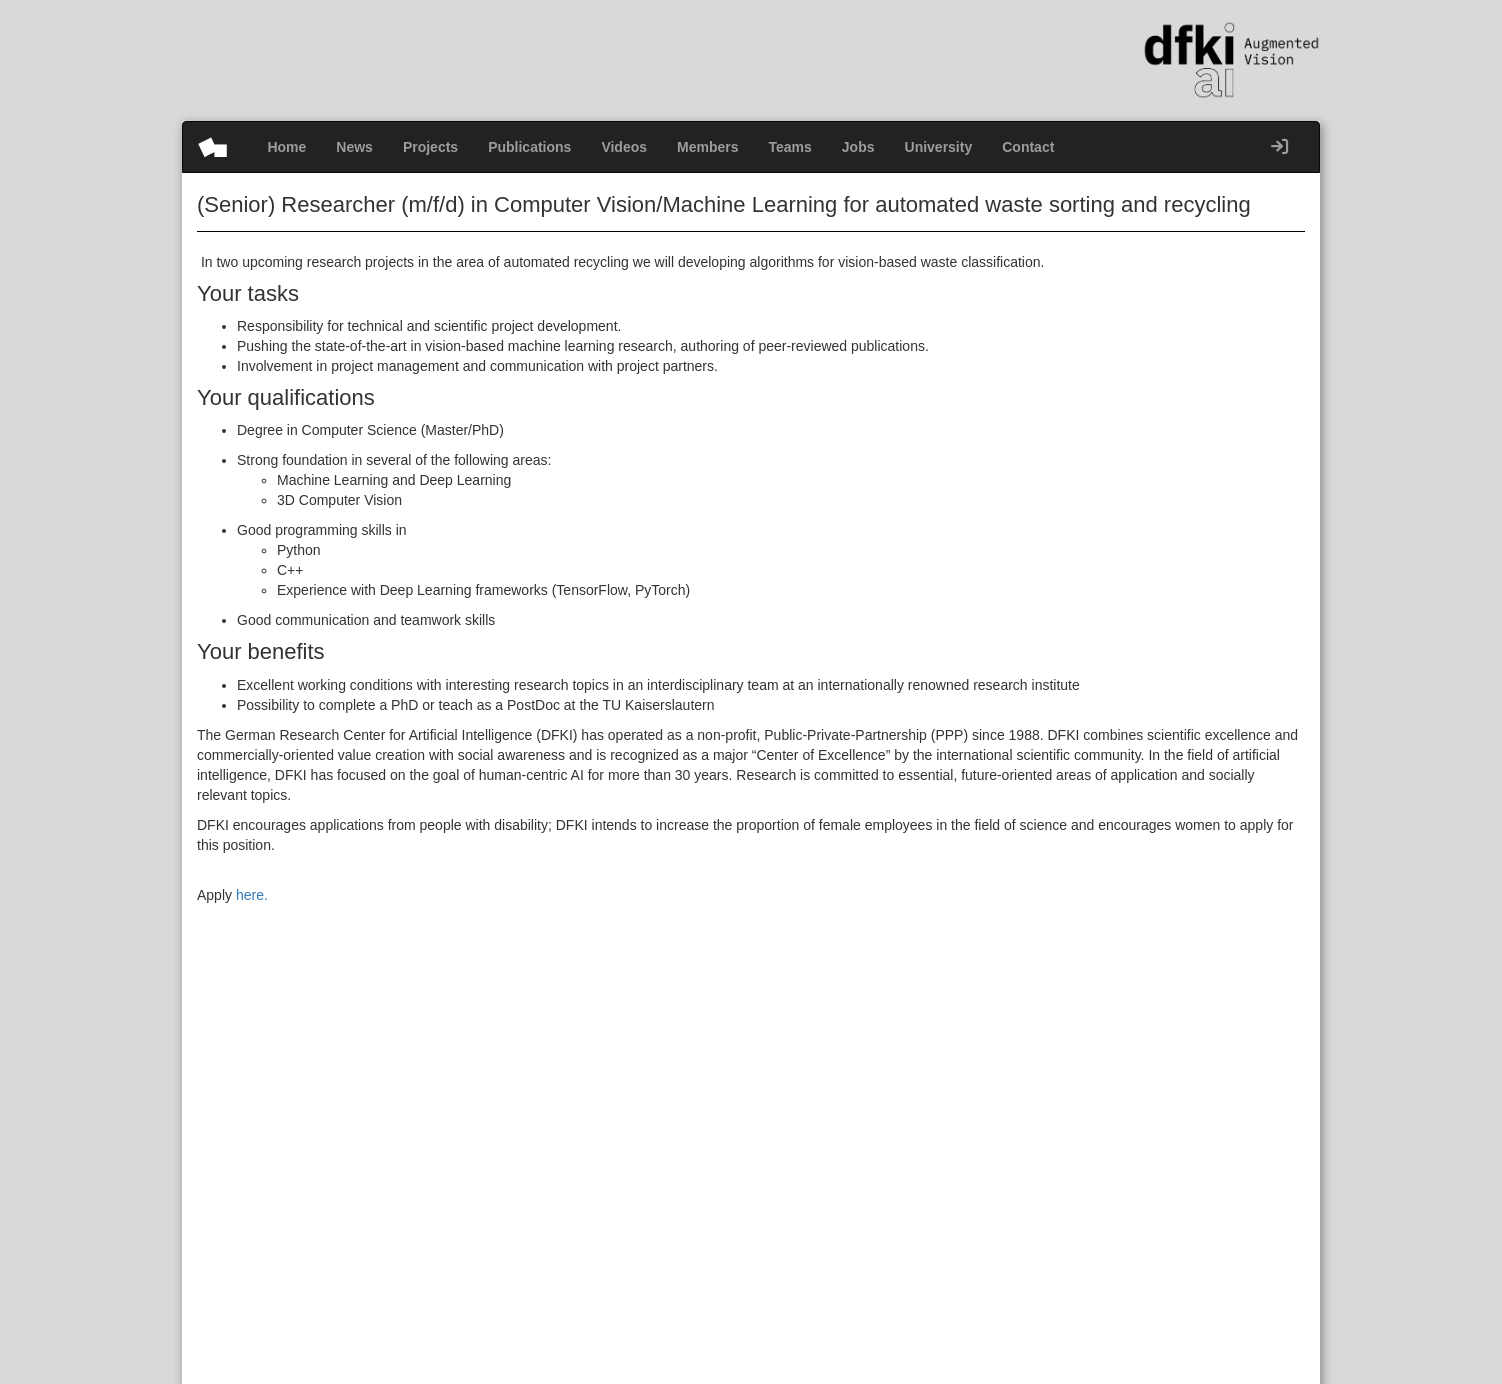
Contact (1028, 147)
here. (252, 895)
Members (707, 147)
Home (286, 147)
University (939, 147)
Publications (529, 147)
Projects (430, 147)
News (354, 147)
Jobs (858, 147)
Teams (790, 147)
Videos (624, 147)
